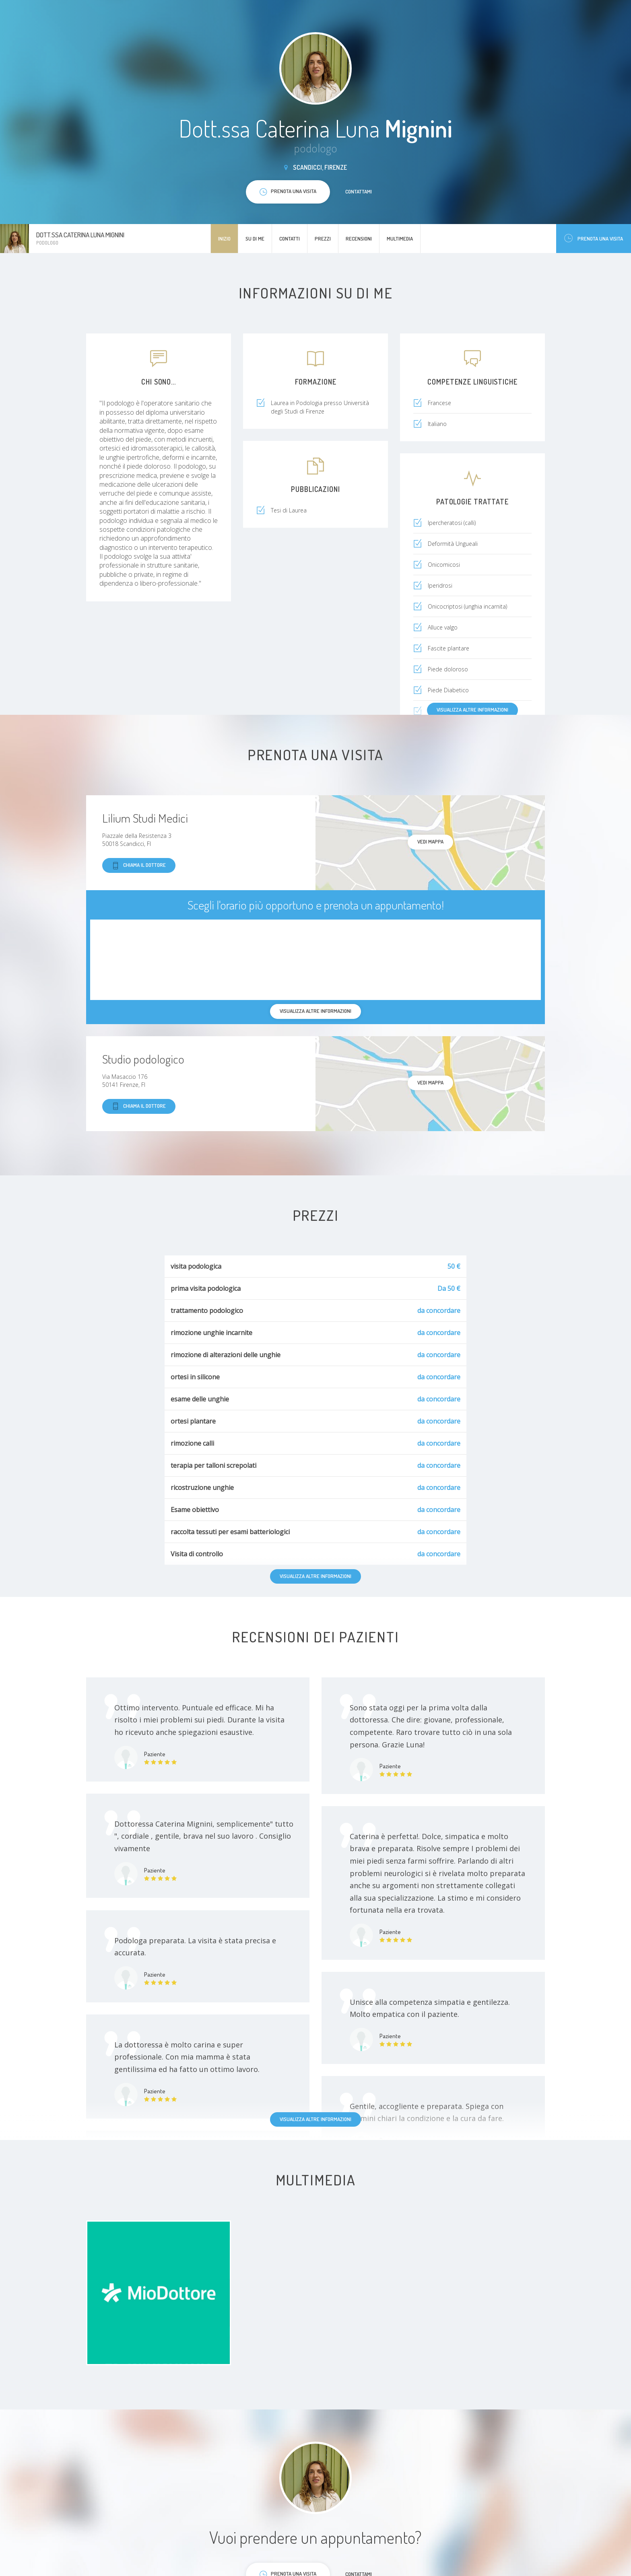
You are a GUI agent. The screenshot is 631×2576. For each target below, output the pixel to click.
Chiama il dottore (139, 865)
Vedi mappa (430, 841)
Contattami (358, 191)
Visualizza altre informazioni (472, 709)
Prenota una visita (593, 238)
